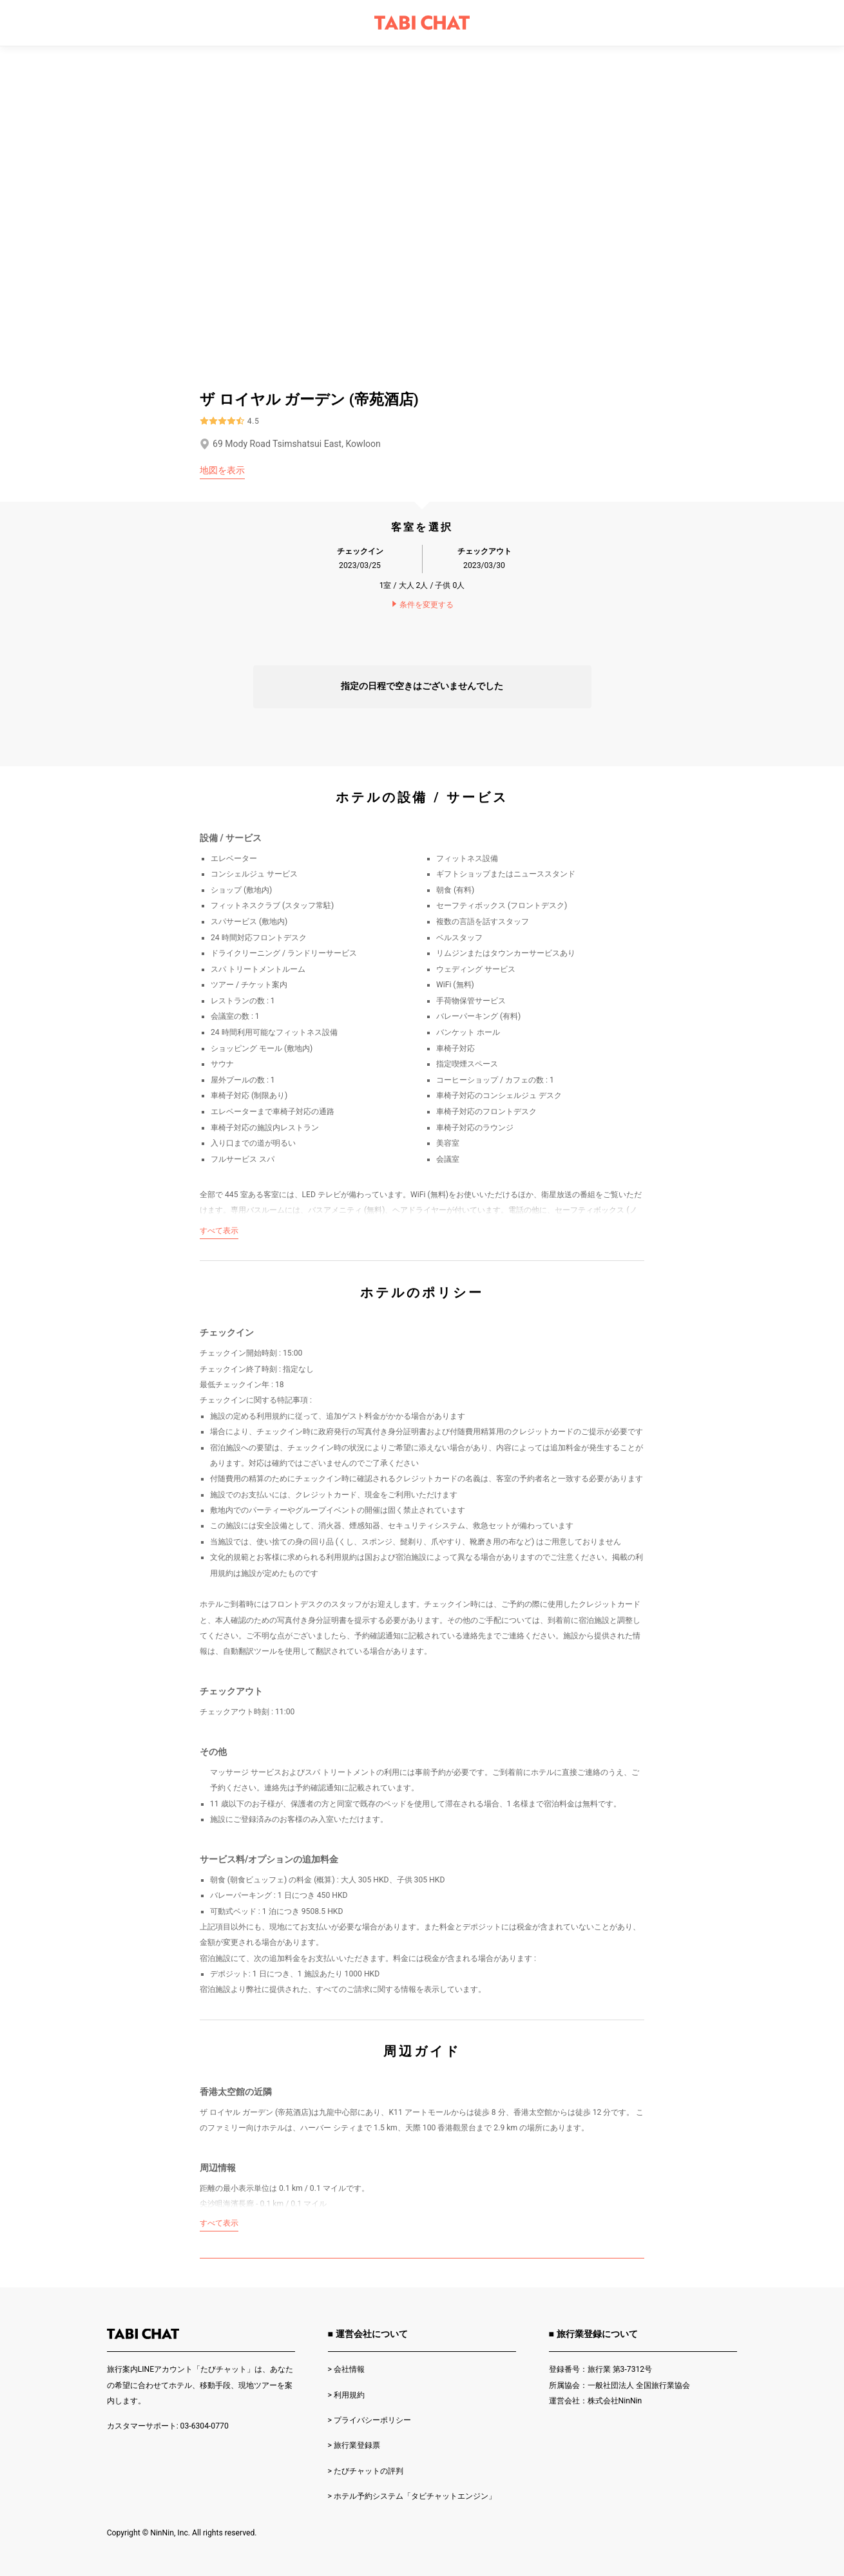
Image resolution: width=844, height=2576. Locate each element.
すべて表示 (219, 1230)
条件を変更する (422, 604)
